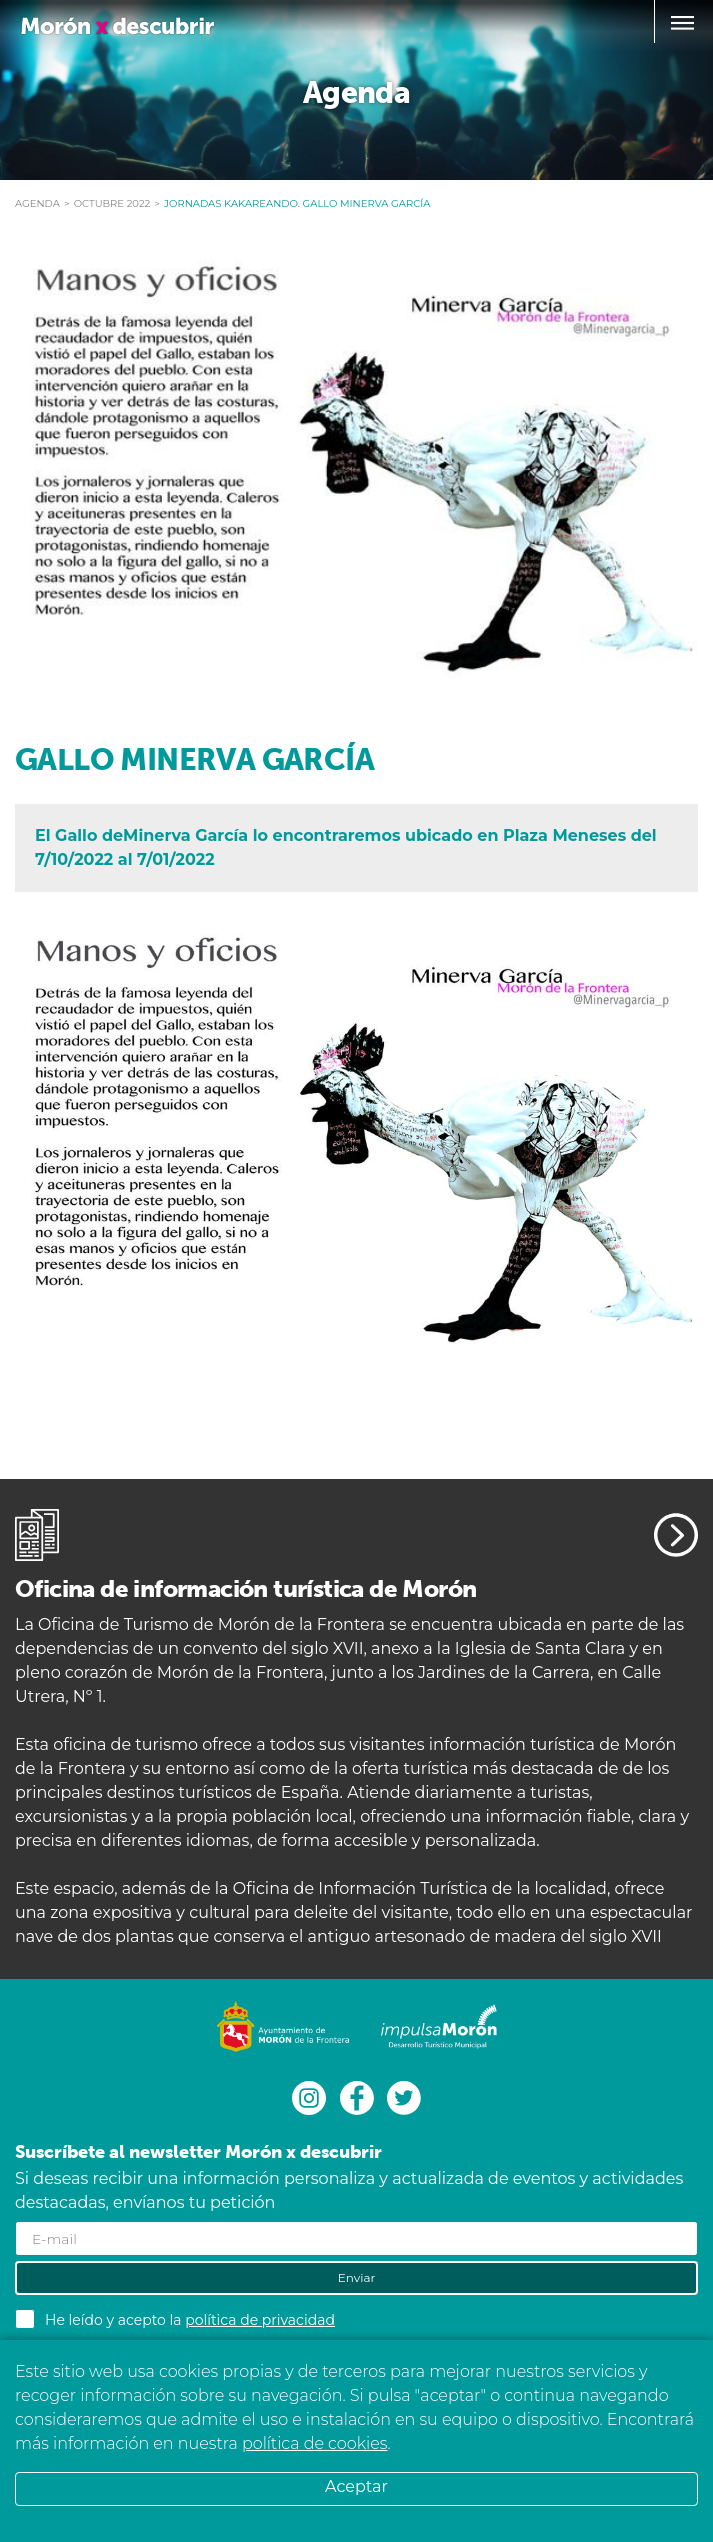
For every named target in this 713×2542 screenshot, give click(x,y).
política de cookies (314, 2443)
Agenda (37, 203)
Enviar (357, 2277)
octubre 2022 (112, 203)
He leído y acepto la (190, 2320)
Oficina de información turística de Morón (245, 1588)
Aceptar (356, 2486)
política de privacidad (260, 2320)
